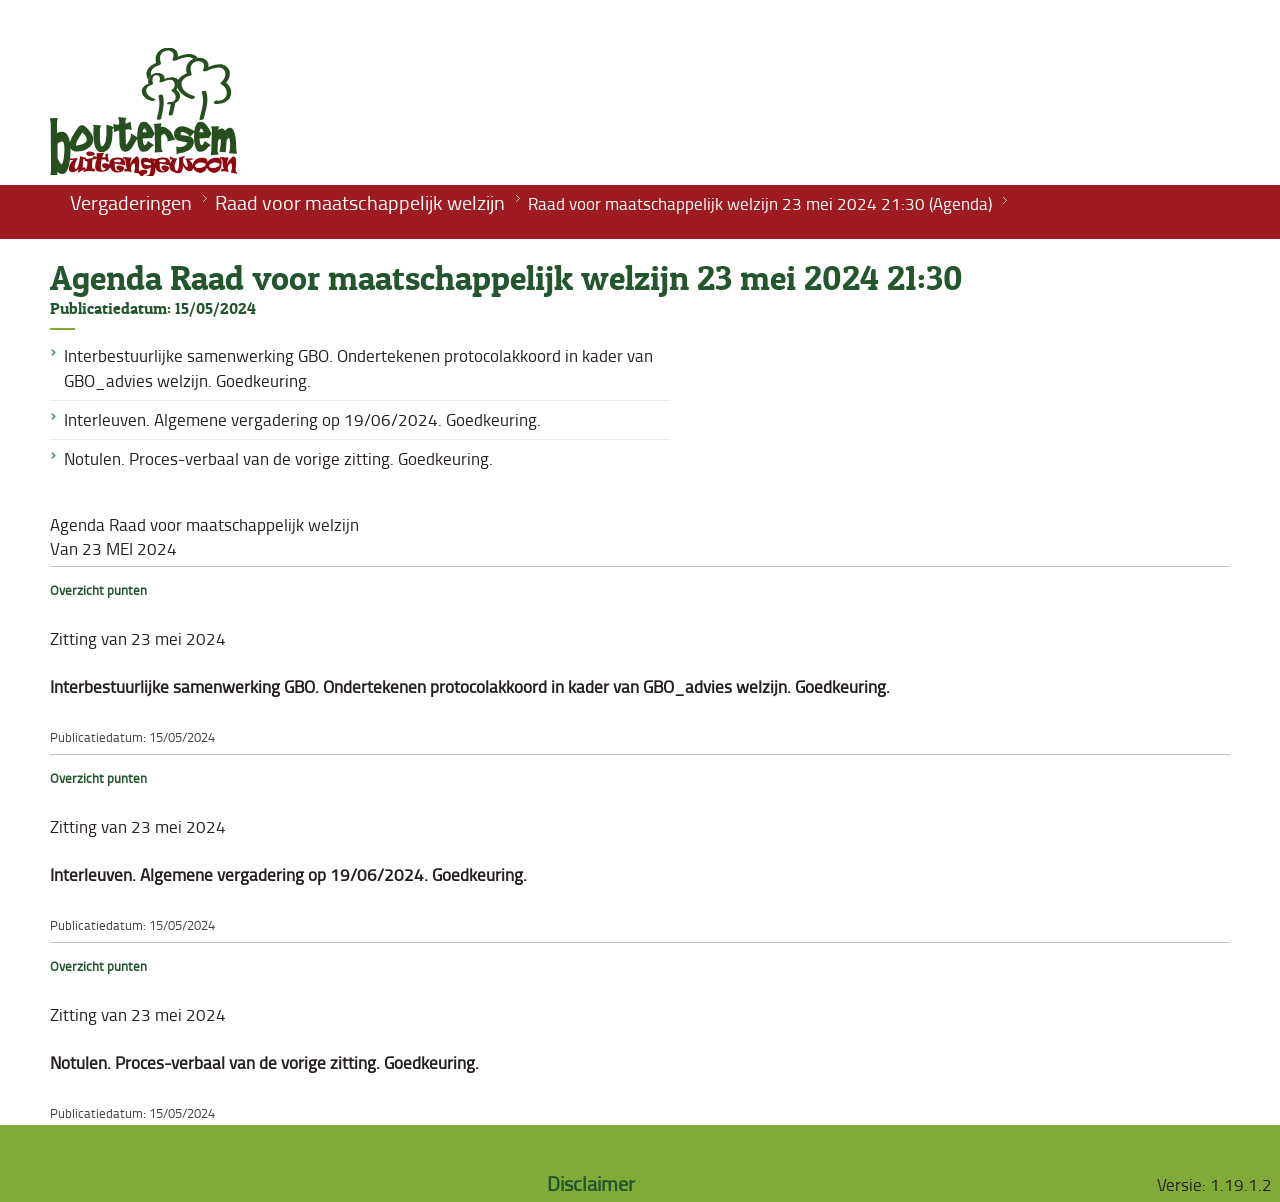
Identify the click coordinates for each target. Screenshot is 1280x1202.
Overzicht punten (98, 590)
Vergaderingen (131, 202)
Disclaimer (591, 1183)
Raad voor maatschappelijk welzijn (360, 202)
